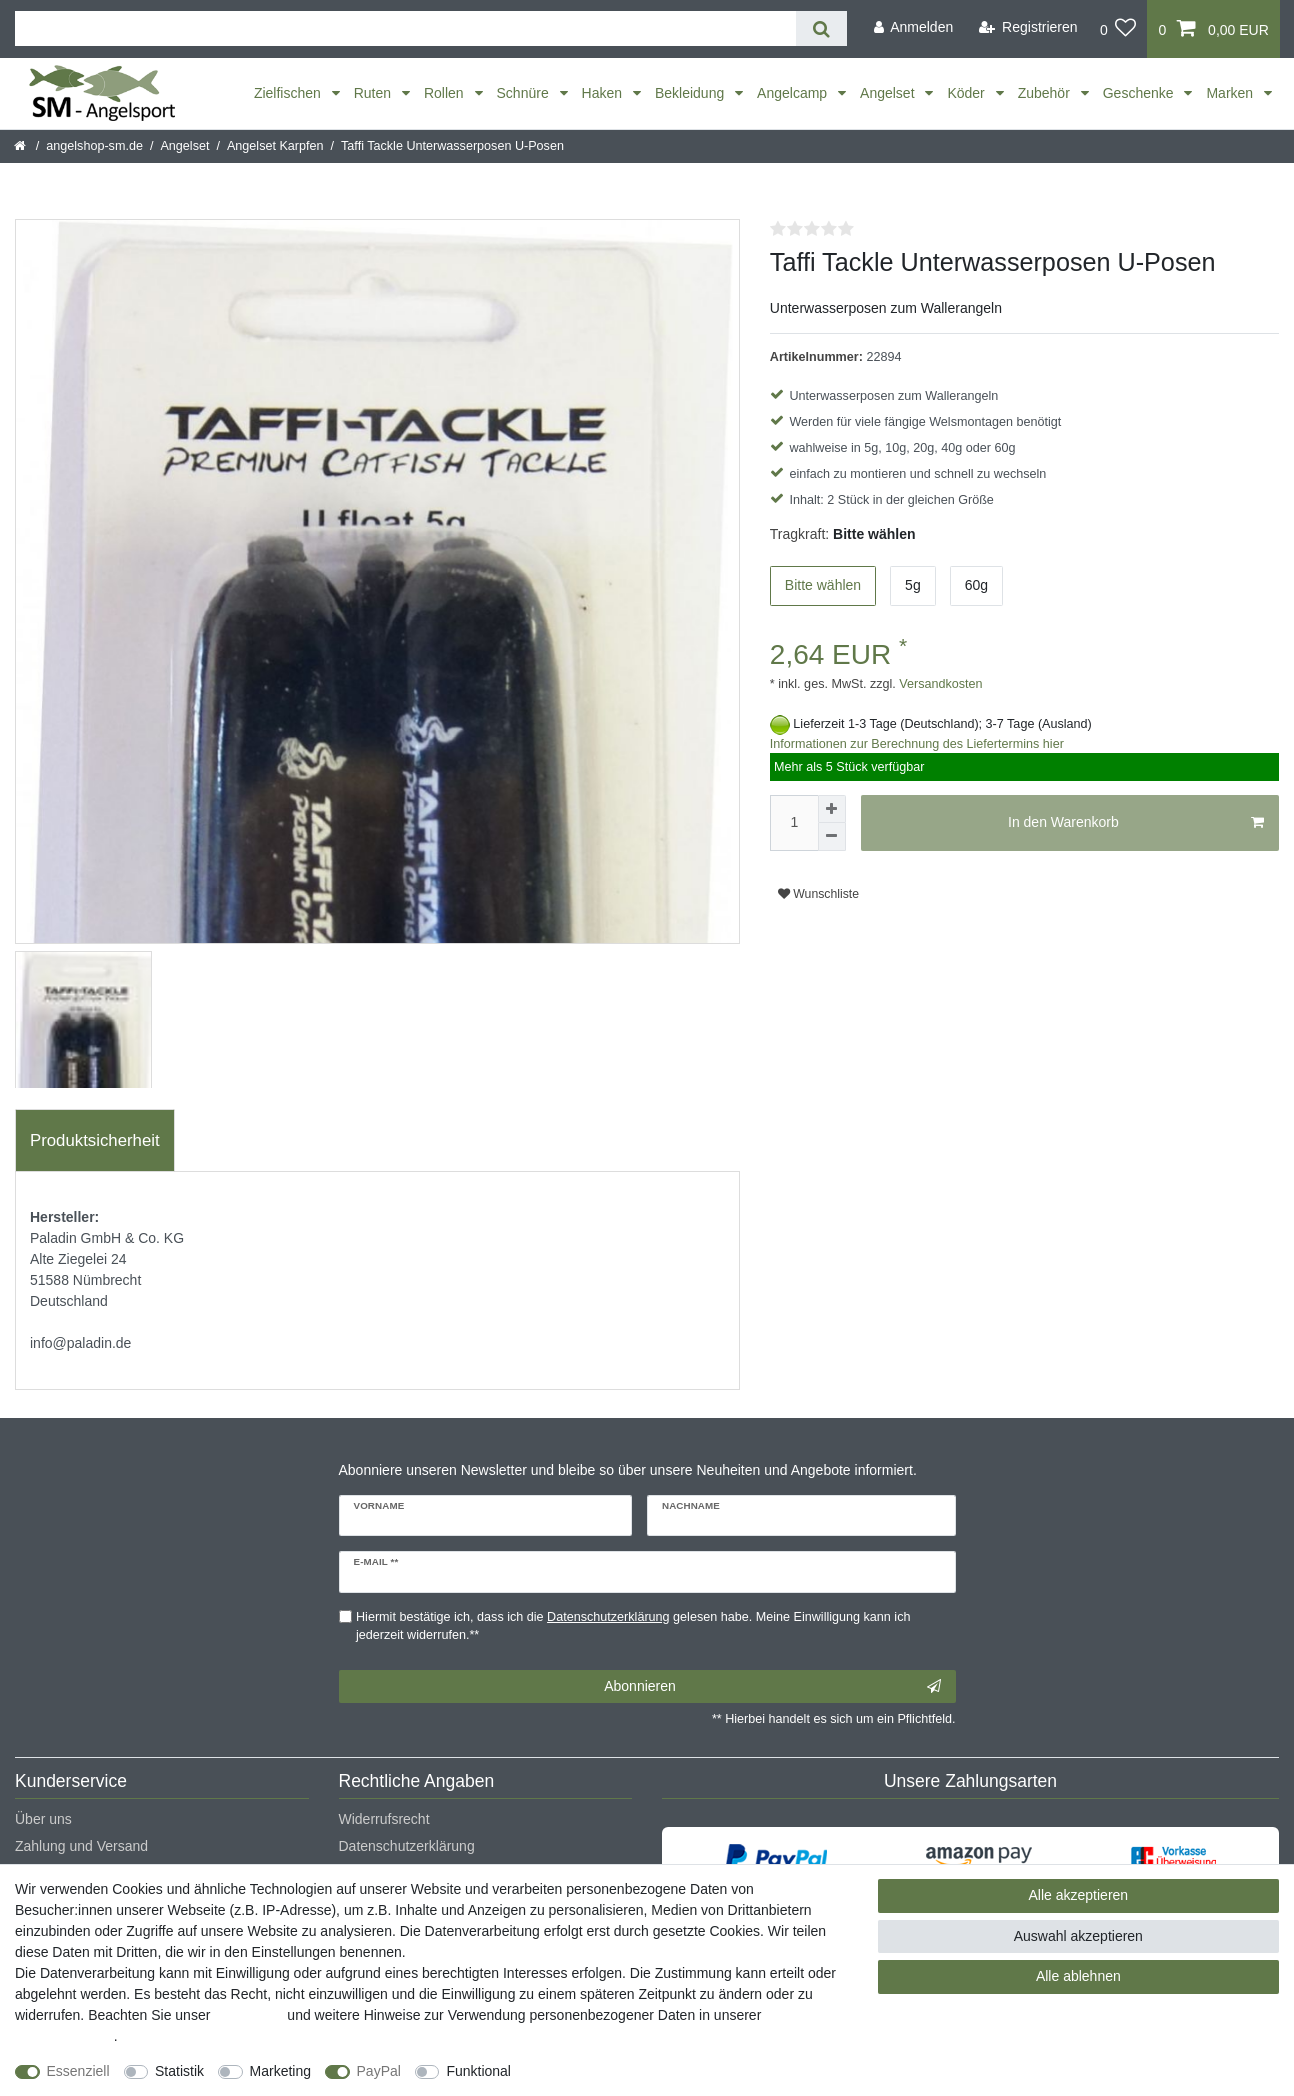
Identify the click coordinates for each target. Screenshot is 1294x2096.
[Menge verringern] (832, 837)
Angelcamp (794, 93)
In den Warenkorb (1136, 823)
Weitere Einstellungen (597, 2071)
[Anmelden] (913, 27)
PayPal (379, 2071)
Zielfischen (289, 93)
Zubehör (1046, 93)
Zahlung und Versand (81, 1846)
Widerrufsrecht (384, 1819)
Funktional (478, 2071)
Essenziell (78, 2071)
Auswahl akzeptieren (1078, 1936)
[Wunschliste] (1118, 29)
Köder (967, 93)
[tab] (95, 1141)
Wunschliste (818, 894)
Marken (1231, 93)
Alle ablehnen (1078, 1976)
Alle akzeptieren (1079, 1895)
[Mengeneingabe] (794, 823)
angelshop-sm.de (94, 146)
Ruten (374, 93)
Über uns (43, 1819)
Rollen (446, 93)
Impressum (248, 2015)
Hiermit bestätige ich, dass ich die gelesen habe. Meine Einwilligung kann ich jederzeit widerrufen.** (633, 1626)
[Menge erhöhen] (832, 809)
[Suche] (821, 28)
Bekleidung (691, 93)
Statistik (179, 2071)
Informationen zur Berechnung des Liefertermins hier (917, 744)
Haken (604, 93)
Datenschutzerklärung (407, 1846)
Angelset (889, 93)
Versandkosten (939, 684)
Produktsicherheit (95, 1140)
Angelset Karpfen (275, 146)
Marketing (280, 2071)
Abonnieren (772, 1687)
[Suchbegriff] (405, 28)
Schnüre (525, 93)
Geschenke (1140, 93)
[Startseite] (21, 146)
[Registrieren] (1028, 27)
